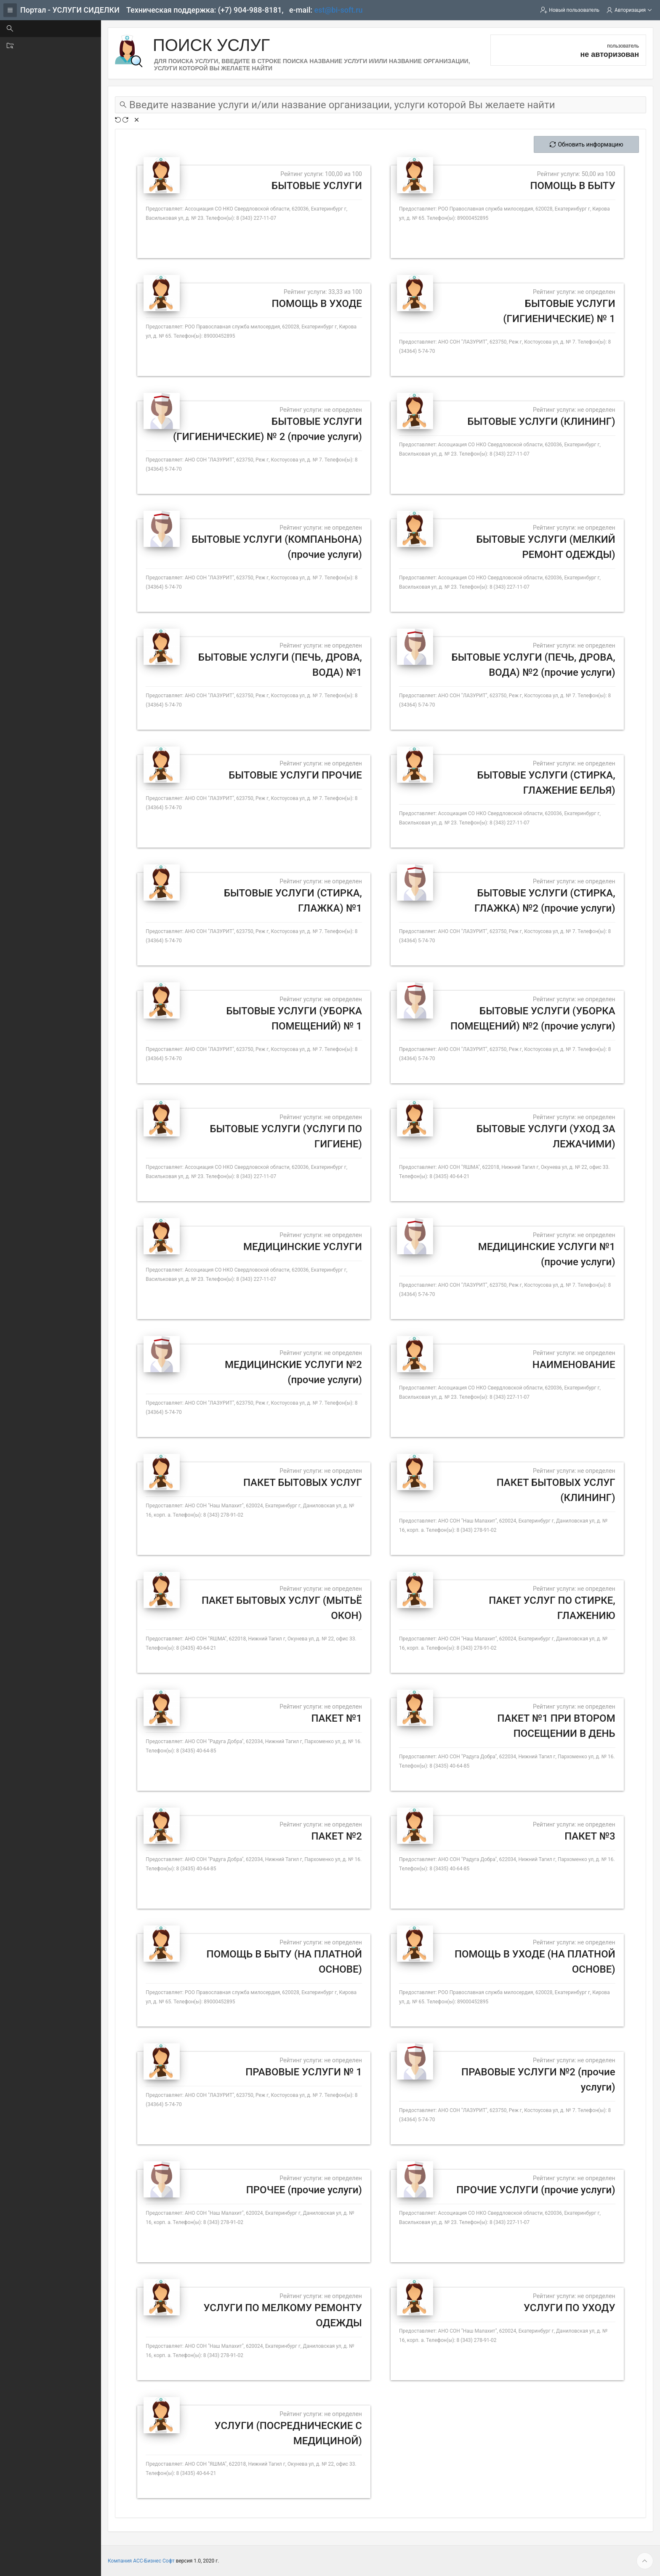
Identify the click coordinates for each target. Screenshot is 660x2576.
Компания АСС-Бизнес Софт (141, 2561)
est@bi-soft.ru (338, 9)
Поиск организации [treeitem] (44, 45)
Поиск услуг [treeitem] (33, 28)
